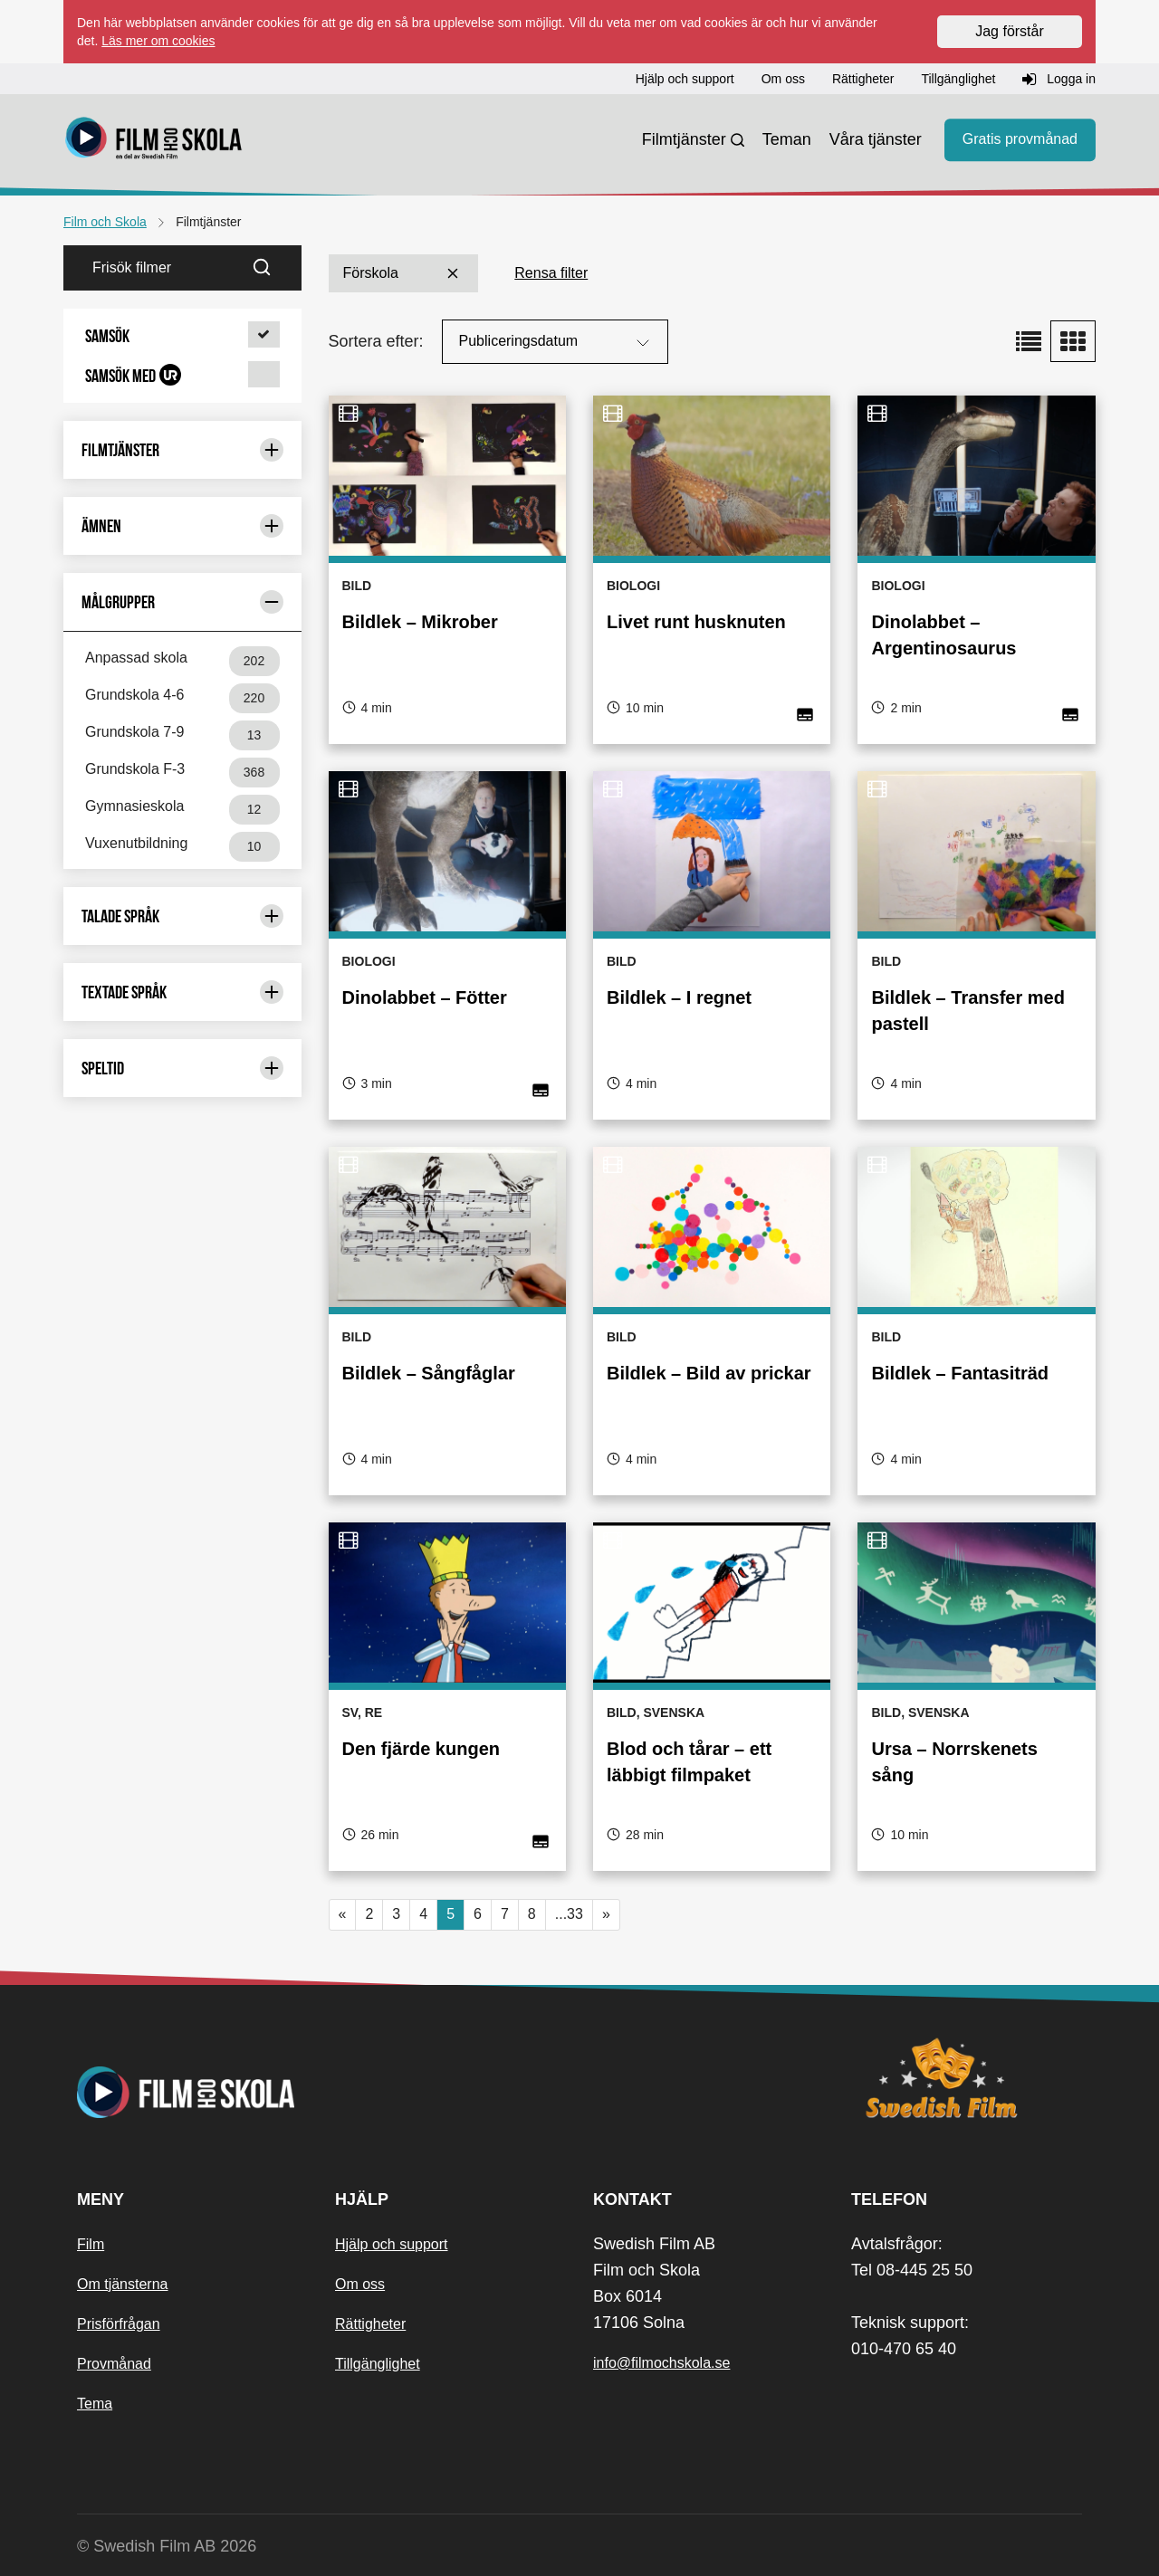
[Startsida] (153, 140)
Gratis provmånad (1020, 140)
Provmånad (114, 2363)
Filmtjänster (684, 139)
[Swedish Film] (966, 2078)
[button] (182, 336)
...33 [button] (569, 1914)
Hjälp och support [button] (685, 79)
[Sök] (273, 268)
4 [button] (423, 1914)
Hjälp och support (391, 2244)
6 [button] (478, 1914)
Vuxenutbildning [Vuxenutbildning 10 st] (182, 847)
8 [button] (532, 1914)
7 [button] (505, 1914)
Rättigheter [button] (863, 79)
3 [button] (396, 1914)
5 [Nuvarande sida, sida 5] (450, 1914)
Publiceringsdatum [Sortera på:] (556, 343)
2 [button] (369, 1914)
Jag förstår (1009, 31)
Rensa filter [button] (551, 273)
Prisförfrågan (118, 2324)
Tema (94, 2403)
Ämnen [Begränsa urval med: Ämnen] (182, 526)
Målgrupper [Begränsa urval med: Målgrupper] (182, 602)
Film (90, 2244)
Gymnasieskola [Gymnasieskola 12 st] (182, 810)
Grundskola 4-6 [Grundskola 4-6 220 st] (182, 698)
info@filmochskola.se (661, 2363)
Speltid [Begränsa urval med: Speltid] (182, 1068)
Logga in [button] (1059, 80)
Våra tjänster (875, 139)
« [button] (343, 1914)
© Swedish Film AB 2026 (166, 2546)
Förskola (403, 273)
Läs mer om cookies (158, 40)
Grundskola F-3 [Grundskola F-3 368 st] (182, 772)
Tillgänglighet (377, 2363)
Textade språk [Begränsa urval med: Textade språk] (182, 992)
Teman (786, 139)
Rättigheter (370, 2324)
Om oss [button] (783, 79)
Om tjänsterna (122, 2284)
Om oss (360, 2284)
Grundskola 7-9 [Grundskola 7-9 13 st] (182, 735)
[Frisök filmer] (153, 268)
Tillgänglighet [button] (958, 79)
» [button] (606, 1914)
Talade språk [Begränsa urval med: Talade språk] (182, 916)
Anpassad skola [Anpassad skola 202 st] (182, 661)
